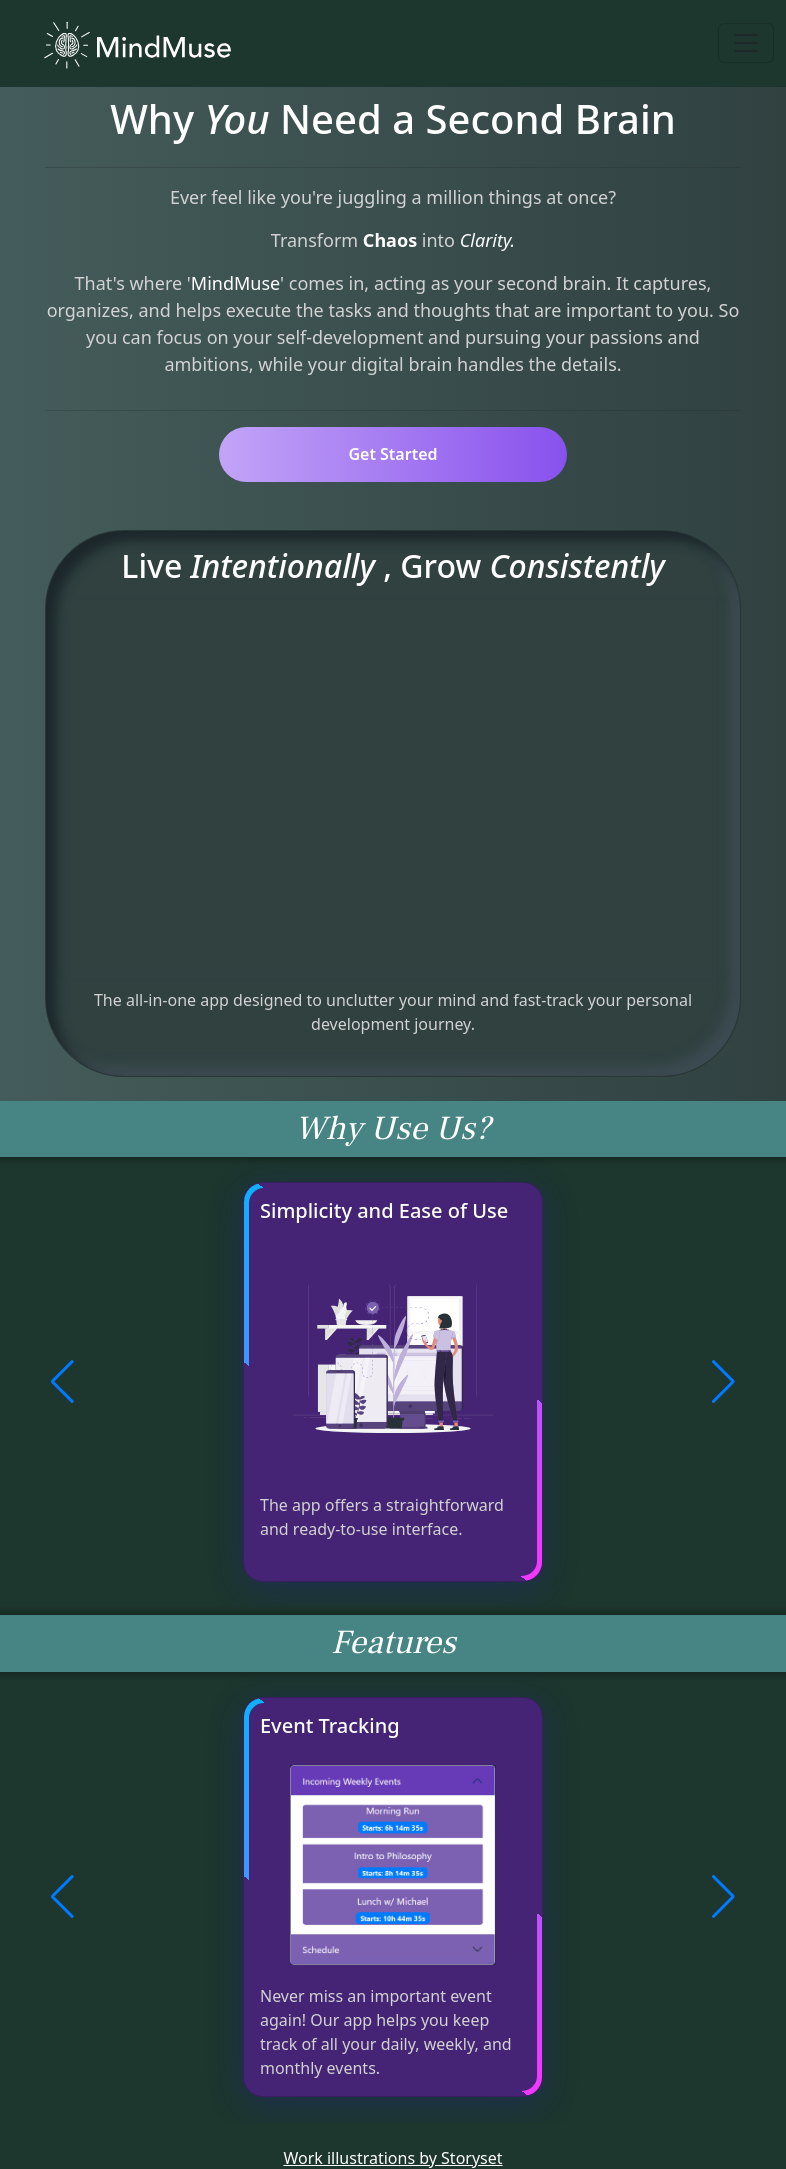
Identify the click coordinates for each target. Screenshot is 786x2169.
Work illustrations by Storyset (392, 2158)
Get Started (392, 454)
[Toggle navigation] (746, 43)
